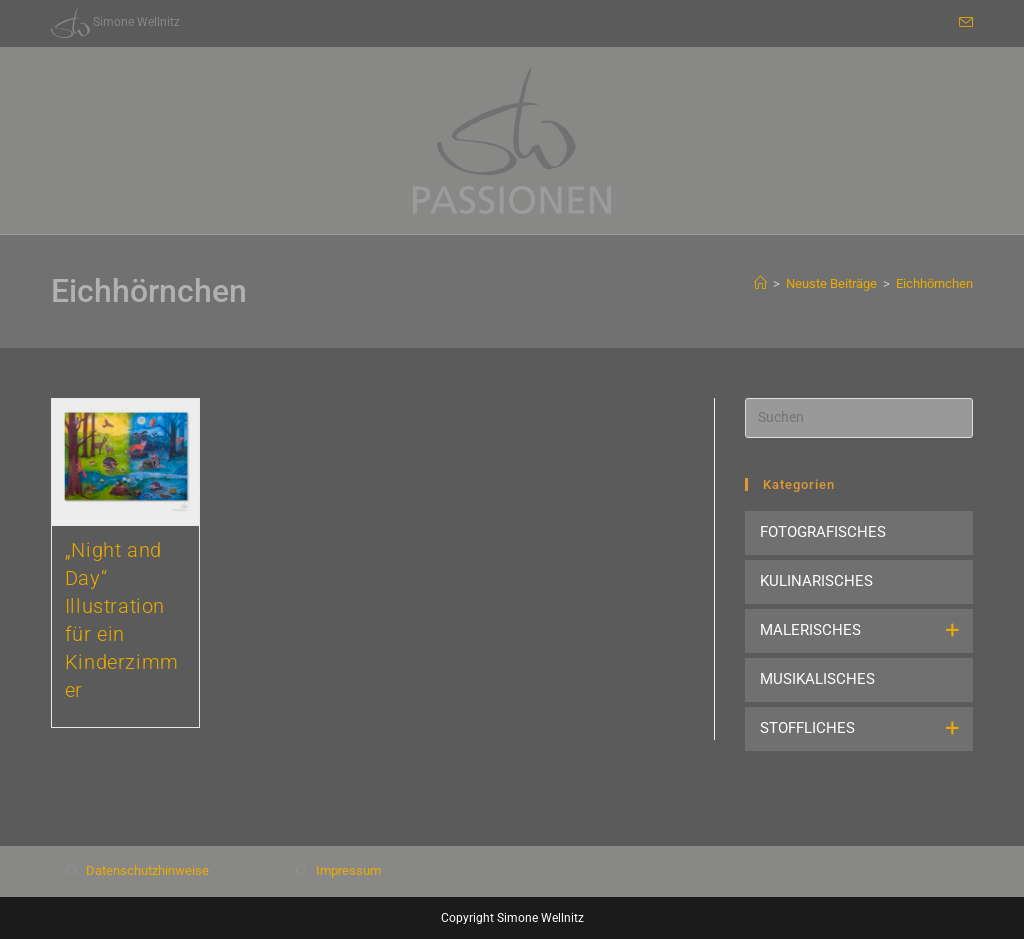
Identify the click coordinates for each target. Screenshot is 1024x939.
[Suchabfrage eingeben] (859, 418)
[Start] (760, 283)
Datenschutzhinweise (147, 870)
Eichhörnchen (934, 283)
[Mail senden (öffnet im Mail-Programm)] (963, 23)
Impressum (348, 870)
